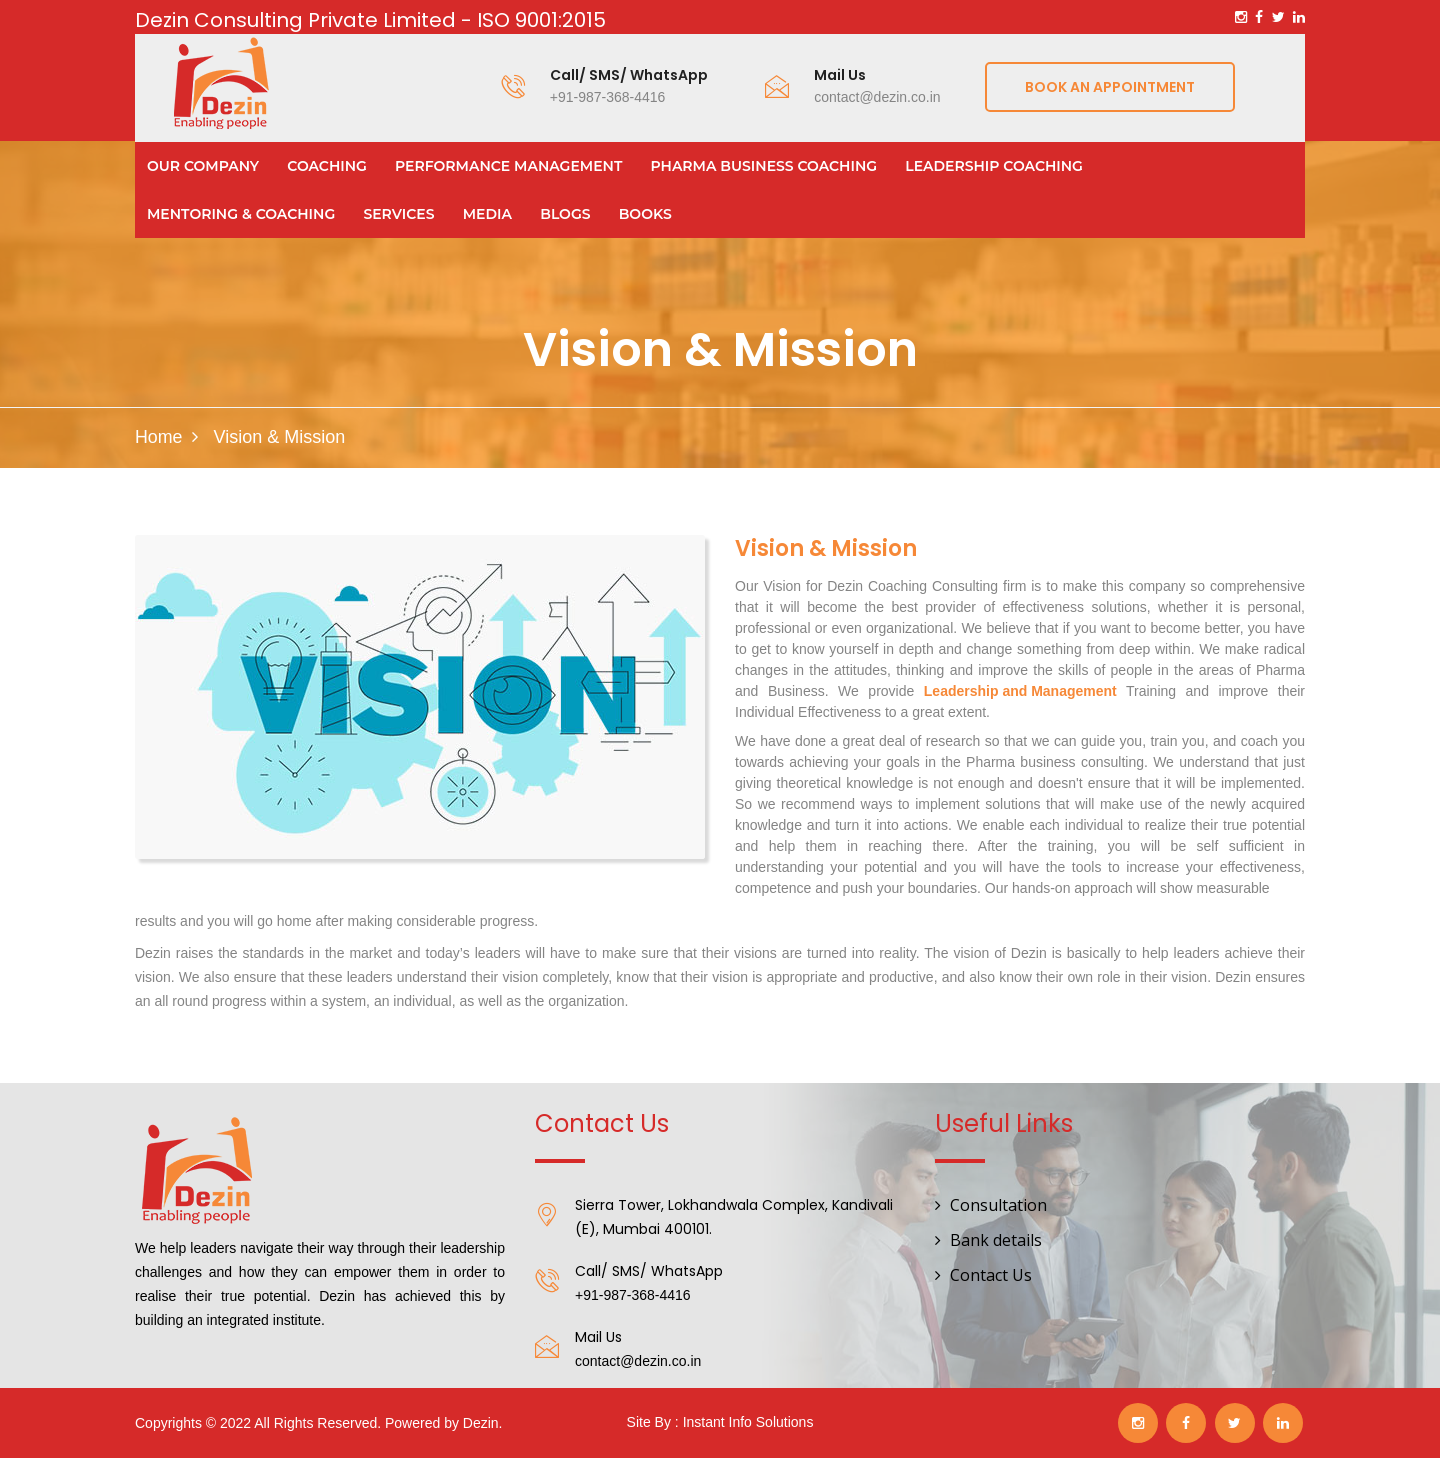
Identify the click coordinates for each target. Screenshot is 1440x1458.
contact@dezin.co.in (877, 97)
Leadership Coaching (994, 166)
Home (159, 437)
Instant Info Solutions (748, 1422)
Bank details (996, 1240)
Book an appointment (1110, 87)
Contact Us (991, 1275)
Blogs (565, 214)
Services (398, 214)
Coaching (327, 166)
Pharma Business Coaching (764, 166)
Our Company (203, 166)
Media (487, 214)
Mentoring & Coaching (241, 214)
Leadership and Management (1020, 691)
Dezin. (483, 1423)
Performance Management (508, 166)
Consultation (998, 1205)
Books (645, 214)
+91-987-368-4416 (608, 97)
